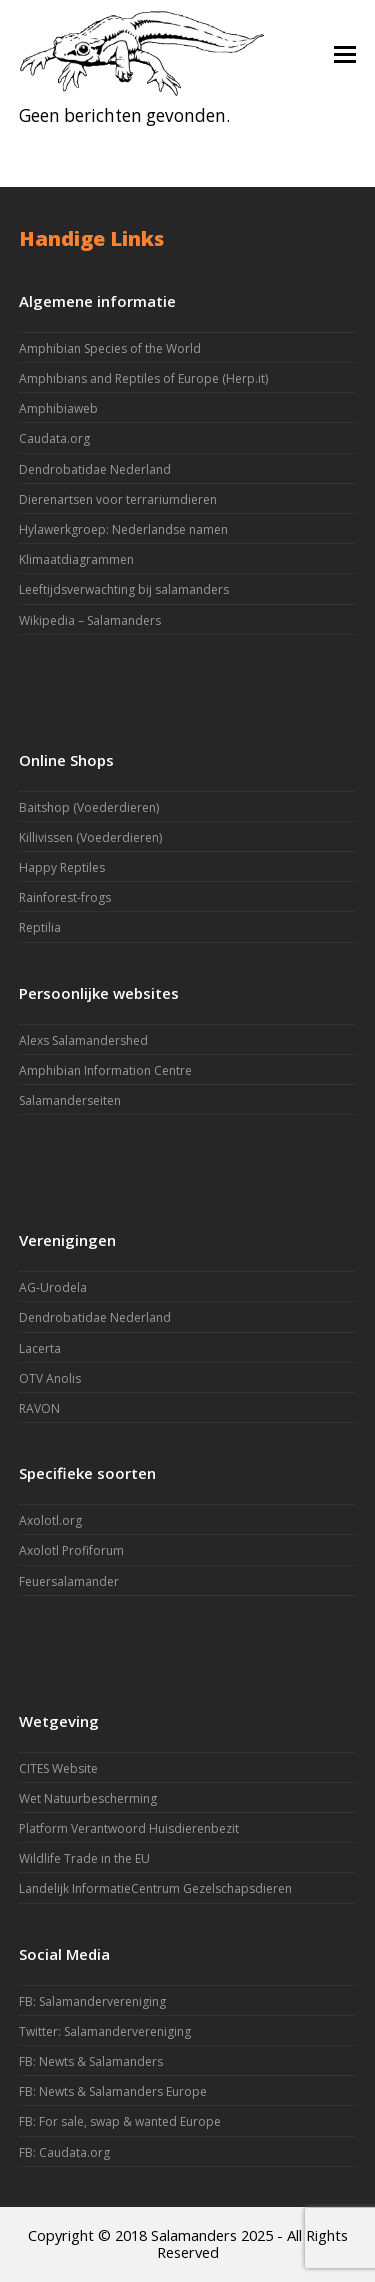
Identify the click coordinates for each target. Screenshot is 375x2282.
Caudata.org (54, 438)
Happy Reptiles (62, 867)
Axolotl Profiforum (71, 1550)
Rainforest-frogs (65, 897)
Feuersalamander (69, 1581)
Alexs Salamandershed (83, 1040)
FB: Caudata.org (64, 2152)
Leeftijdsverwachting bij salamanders (124, 589)
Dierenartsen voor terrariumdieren (118, 499)
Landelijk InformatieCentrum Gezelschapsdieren (155, 1888)
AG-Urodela (53, 1287)
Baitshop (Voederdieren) (89, 807)
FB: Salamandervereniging (92, 2001)
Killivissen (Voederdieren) (90, 837)
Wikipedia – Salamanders (90, 620)
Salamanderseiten (70, 1100)
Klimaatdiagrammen (76, 559)
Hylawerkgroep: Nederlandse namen (123, 529)
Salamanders (194, 2235)
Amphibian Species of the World (110, 348)
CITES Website (58, 1768)
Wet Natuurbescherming (88, 1798)
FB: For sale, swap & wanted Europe (120, 2121)
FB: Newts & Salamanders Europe (113, 2091)
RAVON (39, 1408)
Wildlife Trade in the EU (84, 1858)
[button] (345, 53)
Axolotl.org (50, 1520)
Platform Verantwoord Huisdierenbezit (129, 1828)
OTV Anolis (50, 1378)
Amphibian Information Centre (105, 1070)
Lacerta (40, 1348)
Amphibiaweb (58, 408)
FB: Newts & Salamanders (91, 2061)
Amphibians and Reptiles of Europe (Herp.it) (143, 378)
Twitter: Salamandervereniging (105, 2031)
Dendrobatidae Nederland (95, 469)
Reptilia (40, 927)
